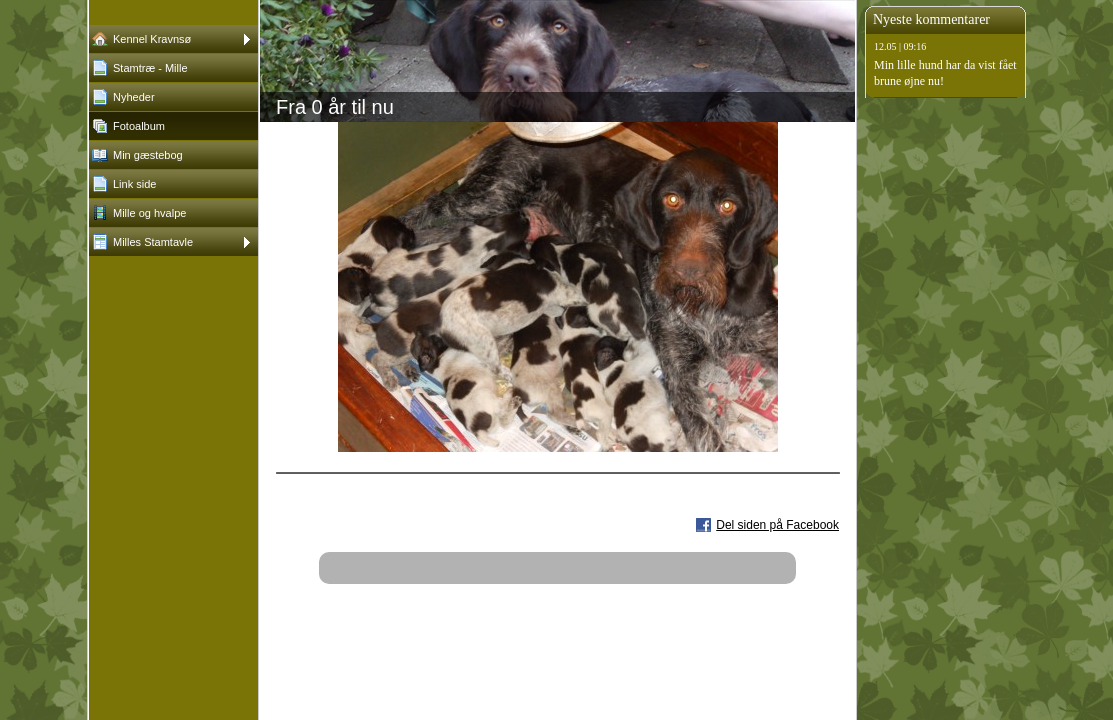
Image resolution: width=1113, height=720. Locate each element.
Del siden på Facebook (777, 525)
